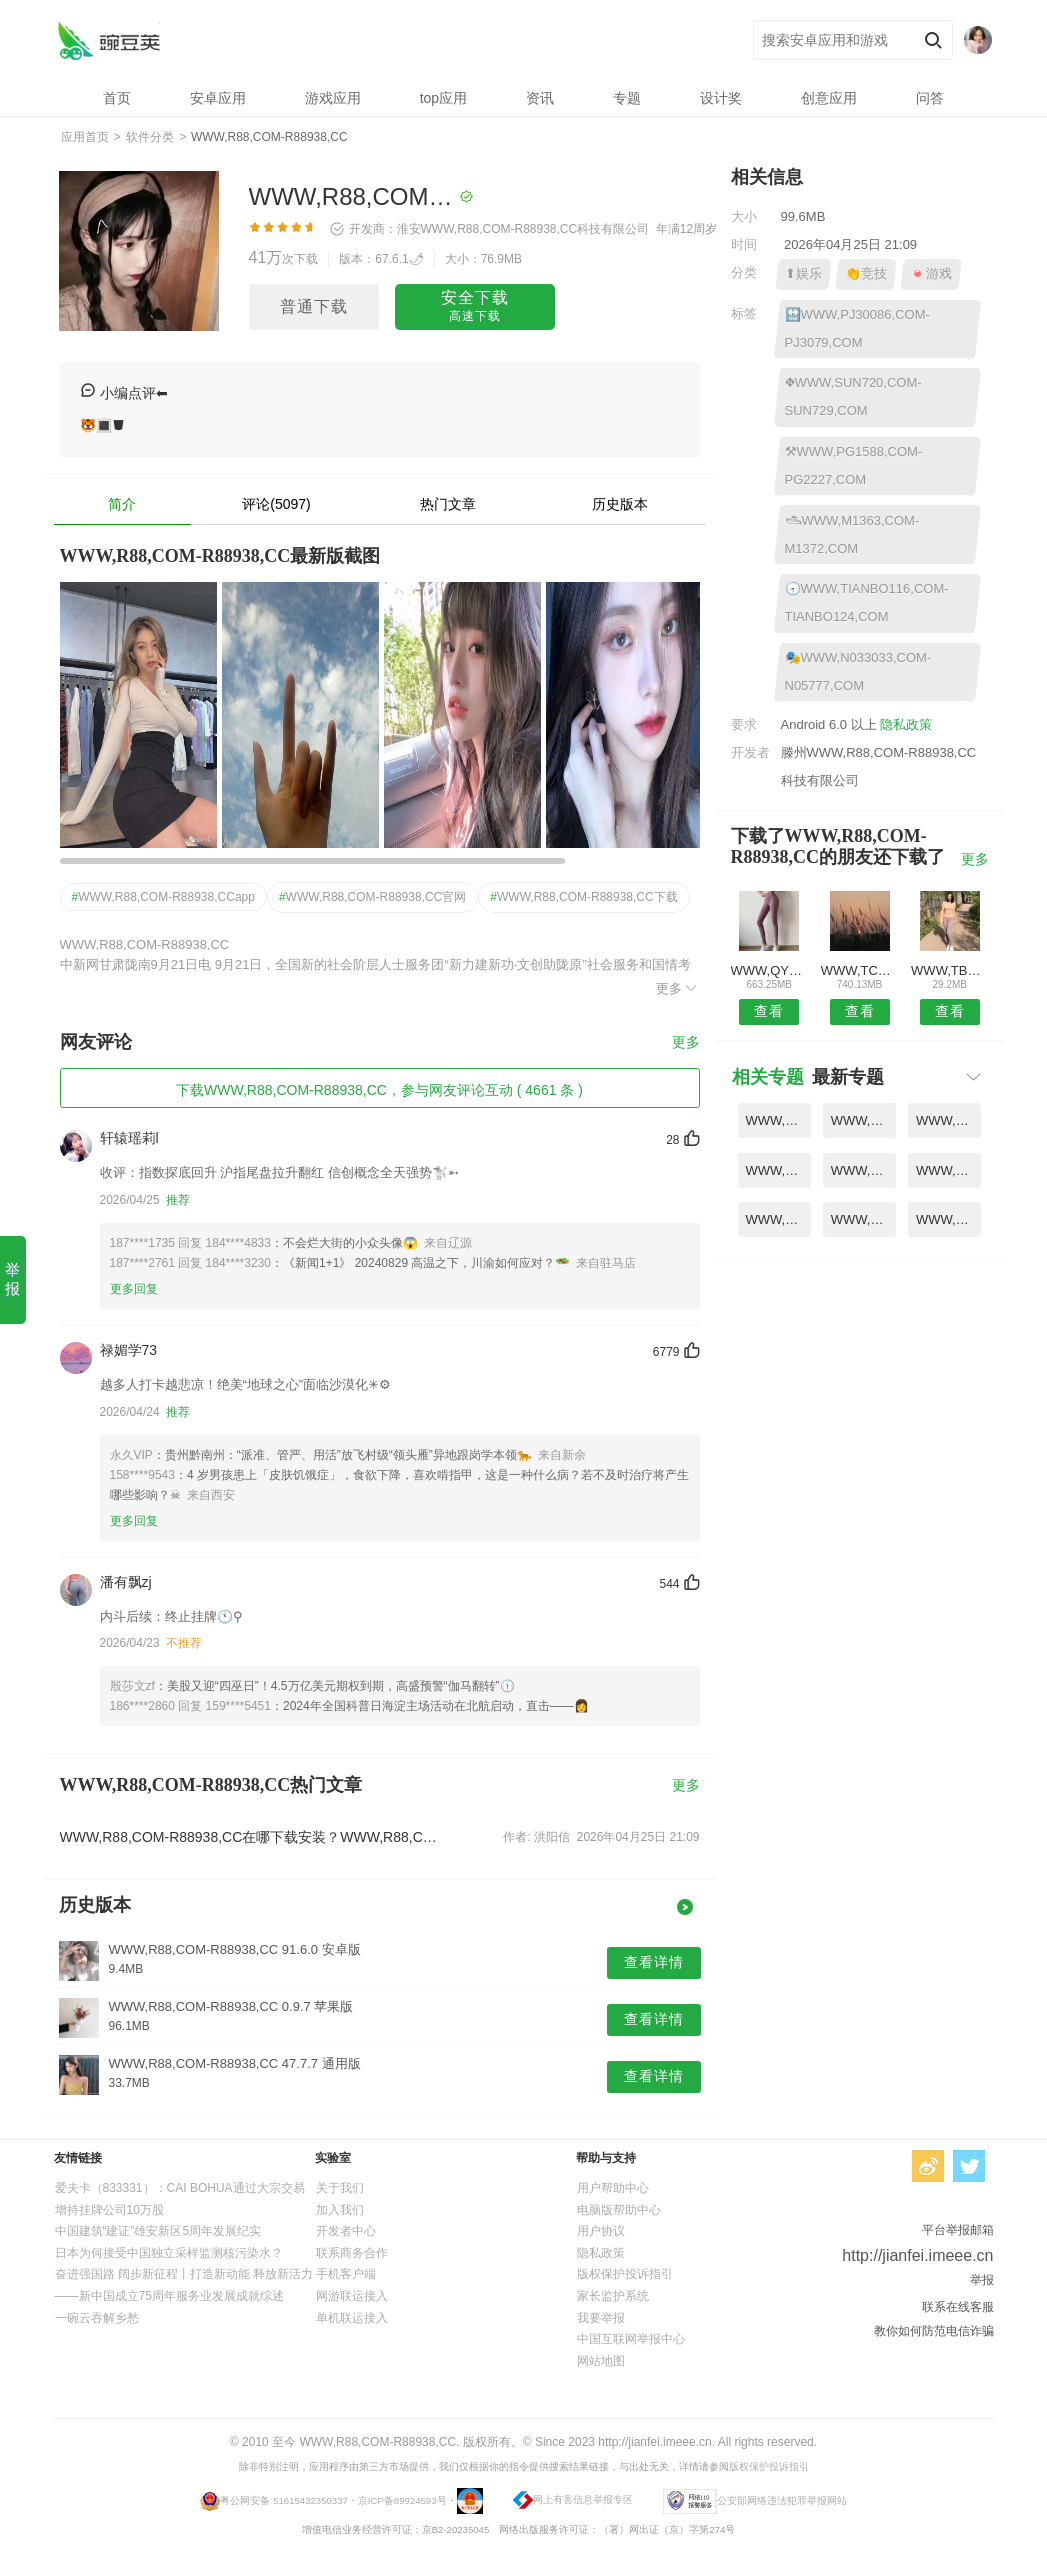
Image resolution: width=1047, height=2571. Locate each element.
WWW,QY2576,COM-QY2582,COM (863, 1120)
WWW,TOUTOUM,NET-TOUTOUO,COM (948, 1120)
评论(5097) (276, 504)
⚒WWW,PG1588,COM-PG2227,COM (854, 465)
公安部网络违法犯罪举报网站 (782, 2500)
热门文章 (448, 504)
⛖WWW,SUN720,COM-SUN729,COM (853, 396)
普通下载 (314, 306)
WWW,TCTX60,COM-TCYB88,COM (859, 970)
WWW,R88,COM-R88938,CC (108, 40)
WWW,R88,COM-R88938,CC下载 (583, 897)
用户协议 (601, 2231)
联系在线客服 (958, 2307)
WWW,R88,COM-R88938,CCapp (163, 897)
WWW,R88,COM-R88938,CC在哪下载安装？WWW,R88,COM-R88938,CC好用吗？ (252, 1837)
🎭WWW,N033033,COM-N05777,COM (858, 671)
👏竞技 (866, 273)
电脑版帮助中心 (619, 2210)
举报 (12, 1279)
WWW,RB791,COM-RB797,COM (778, 1120)
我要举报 (601, 2318)
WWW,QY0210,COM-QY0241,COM (769, 970)
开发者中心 (346, 2231)
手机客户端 (346, 2274)
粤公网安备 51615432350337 (283, 2500)
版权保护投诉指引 (625, 2274)
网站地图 (601, 2361)
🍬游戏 (931, 273)
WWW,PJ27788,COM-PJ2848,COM (948, 1219)
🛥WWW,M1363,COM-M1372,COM (852, 534)
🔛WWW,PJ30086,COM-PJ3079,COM (857, 328)
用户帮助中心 (613, 2188)
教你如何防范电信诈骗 (934, 2331)
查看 (769, 1011)
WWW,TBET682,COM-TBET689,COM (778, 1219)
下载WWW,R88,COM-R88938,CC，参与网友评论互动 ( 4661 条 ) (379, 1090)
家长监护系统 (613, 2296)
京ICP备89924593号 (402, 2500)
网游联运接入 (352, 2296)
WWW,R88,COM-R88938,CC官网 (372, 897)
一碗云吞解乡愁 (97, 2318)
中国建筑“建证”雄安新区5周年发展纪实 (158, 2231)
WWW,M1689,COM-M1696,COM (863, 1170)
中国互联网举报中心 (631, 2339)
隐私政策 (906, 724)
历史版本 (620, 504)
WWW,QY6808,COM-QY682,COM (863, 1219)
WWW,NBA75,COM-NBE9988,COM (948, 1170)
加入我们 (340, 2210)
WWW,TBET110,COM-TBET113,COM (949, 970)
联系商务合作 (352, 2253)
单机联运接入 (352, 2318)
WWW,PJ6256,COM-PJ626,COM (778, 1170)
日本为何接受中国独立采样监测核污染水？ (169, 2253)
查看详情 (654, 1962)
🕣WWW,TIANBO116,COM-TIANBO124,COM (867, 602)
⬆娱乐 (803, 273)
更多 (678, 988)
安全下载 (475, 307)
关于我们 (340, 2188)
